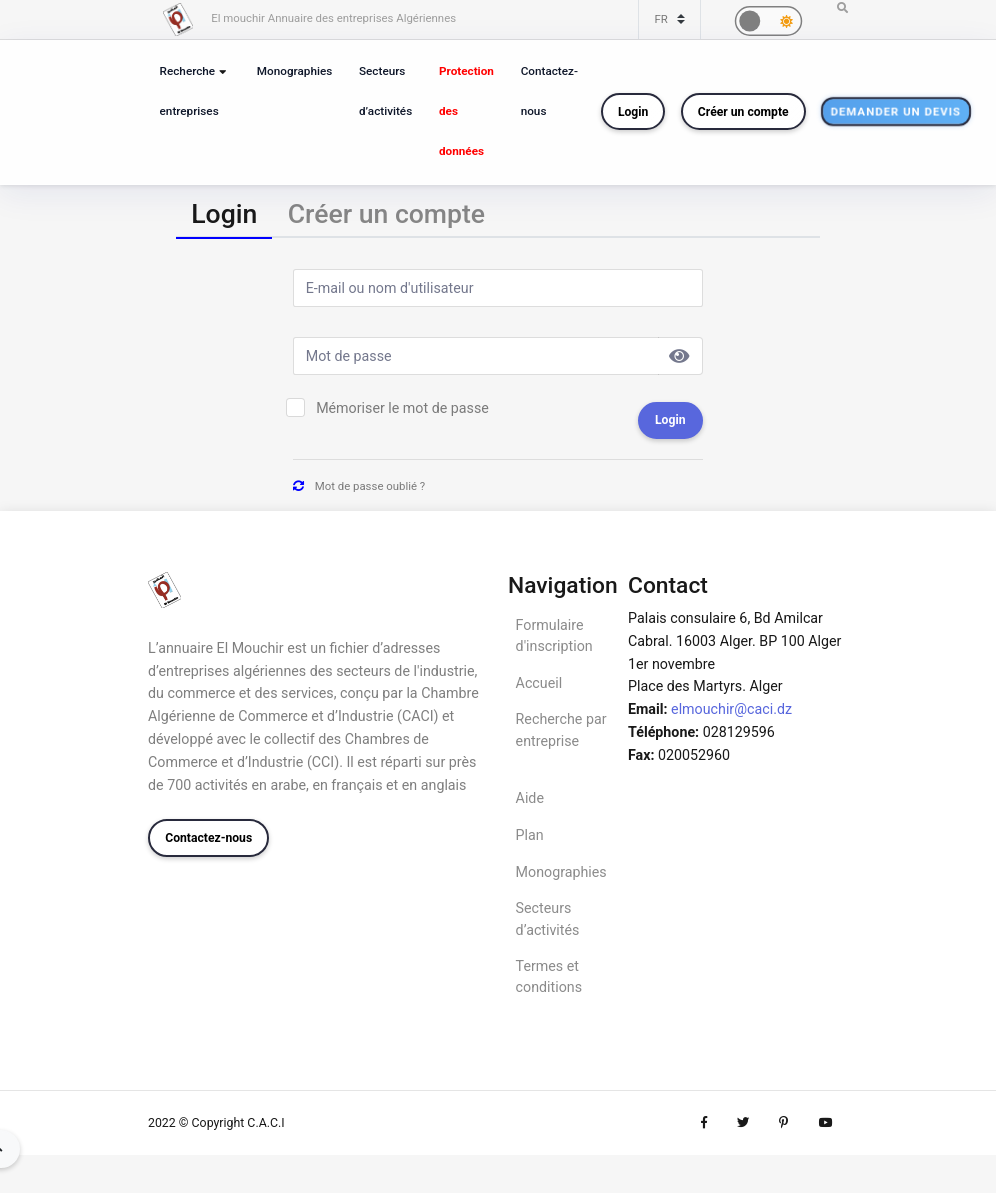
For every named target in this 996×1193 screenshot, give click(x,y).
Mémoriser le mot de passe (402, 408)
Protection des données (467, 111)
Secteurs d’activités (386, 91)
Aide (530, 798)
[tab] (224, 214)
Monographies (295, 71)
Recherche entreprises (189, 91)
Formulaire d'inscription (554, 635)
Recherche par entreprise (561, 729)
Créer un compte (744, 112)
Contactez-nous (550, 91)
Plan (530, 835)
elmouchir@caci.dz (731, 709)
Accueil (539, 683)
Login (634, 112)
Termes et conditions (549, 976)
